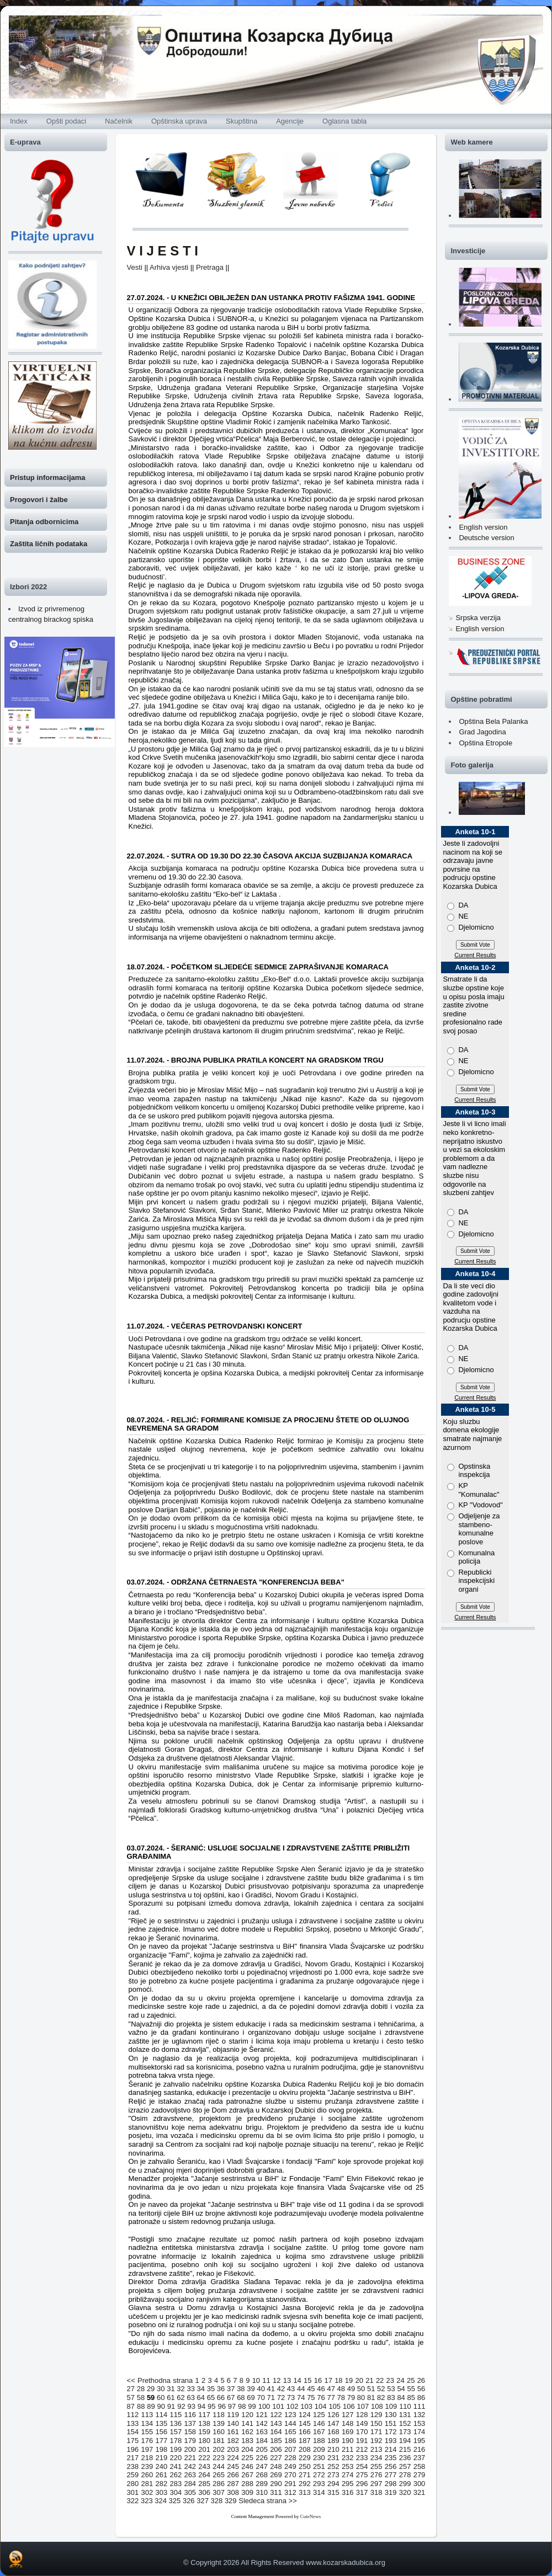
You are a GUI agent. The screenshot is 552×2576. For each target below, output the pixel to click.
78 (341, 2397)
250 (305, 2466)
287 (233, 2483)
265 (219, 2475)
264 (204, 2475)
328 (217, 2501)
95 (211, 2406)
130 (391, 2414)
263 (190, 2475)
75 (311, 2397)
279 (419, 2475)
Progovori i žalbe (39, 499)
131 (405, 2414)
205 (262, 2449)
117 (204, 2414)
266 (233, 2475)
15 (307, 2380)
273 (333, 2475)
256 (391, 2466)
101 (278, 2406)
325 (175, 2501)
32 (180, 2389)
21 (369, 2380)
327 (203, 2501)
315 (333, 2492)
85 (411, 2397)
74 (301, 2397)
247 (262, 2466)
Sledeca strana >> (267, 2501)
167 (319, 2432)
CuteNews (310, 2516)
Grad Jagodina (482, 732)
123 (290, 2414)
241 (175, 2466)
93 (191, 2406)
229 (305, 2458)
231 (333, 2458)
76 (321, 2397)
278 (405, 2475)
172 (391, 2432)
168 (333, 2432)
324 (161, 2501)
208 (305, 2449)
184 (262, 2440)
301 (133, 2492)
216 (419, 2449)
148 (348, 2423)
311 (276, 2492)
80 (361, 2397)
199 (175, 2449)
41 (271, 2389)
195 (419, 2440)
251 (319, 2466)
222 (204, 2458)
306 (204, 2492)
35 (211, 2389)
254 (362, 2466)
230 (319, 2458)
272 (319, 2475)
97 (232, 2406)
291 (290, 2483)
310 (262, 2492)
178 (175, 2440)
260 (147, 2475)
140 (233, 2423)
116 (190, 2414)
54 (401, 2389)
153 (419, 2423)
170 (362, 2432)
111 (419, 2406)
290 (276, 2483)
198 (162, 2449)
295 (348, 2483)
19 (349, 2380)
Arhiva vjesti (169, 267)
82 (381, 2397)
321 (419, 2492)
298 (391, 2483)
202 (219, 2449)
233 (362, 2458)
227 (276, 2458)
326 (189, 2501)
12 (276, 2380)
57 (131, 2397)
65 (211, 2397)
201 (204, 2449)
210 (333, 2449)
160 (219, 2432)
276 (376, 2475)
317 (362, 2492)
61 (170, 2397)
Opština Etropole (485, 743)
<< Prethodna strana (160, 2380)
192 (376, 2440)
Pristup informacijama (48, 477)
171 (376, 2432)
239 (147, 2466)
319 (391, 2492)
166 (305, 2432)
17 (328, 2380)
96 (221, 2406)
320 (405, 2492)
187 (305, 2440)
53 (391, 2389)
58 (141, 2397)
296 (362, 2483)
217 (133, 2458)
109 (391, 2406)
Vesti (134, 267)
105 (334, 2406)
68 (241, 2397)
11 (266, 2380)
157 (175, 2432)
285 (204, 2483)
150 (376, 2423)
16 (318, 2380)
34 (201, 2389)
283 (175, 2483)
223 (219, 2458)
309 (247, 2492)
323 (147, 2501)
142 (262, 2423)
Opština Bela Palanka (493, 721)
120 (247, 2414)
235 (391, 2458)
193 (391, 2440)
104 (321, 2406)
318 (376, 2492)
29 (151, 2389)
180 (204, 2440)
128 (362, 2414)
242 (190, 2466)
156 (162, 2432)
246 (247, 2466)
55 (411, 2389)
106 (349, 2406)
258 (419, 2466)
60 (160, 2397)
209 (319, 2449)
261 (162, 2475)
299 (405, 2483)
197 (147, 2449)
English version (483, 527)
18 (338, 2380)
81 (371, 2397)
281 (147, 2483)
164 (276, 2432)
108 (377, 2406)
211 (348, 2449)
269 (276, 2475)
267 (247, 2475)
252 (333, 2466)
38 (241, 2389)
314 (319, 2492)
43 (291, 2389)
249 (290, 2466)
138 (204, 2423)
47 (331, 2389)
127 (348, 2414)
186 (290, 2440)
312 (290, 2492)
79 (351, 2397)
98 (242, 2406)
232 (348, 2458)
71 (271, 2397)
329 (231, 2501)
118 (219, 2414)
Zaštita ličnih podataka (48, 544)
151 (391, 2423)
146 (319, 2423)
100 (264, 2406)
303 (162, 2492)
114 (162, 2414)
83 (391, 2397)
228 (290, 2458)
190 (348, 2440)
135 (162, 2423)
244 (219, 2466)
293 (319, 2483)
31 (170, 2389)
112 (133, 2414)
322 (133, 2501)
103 (306, 2406)
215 (405, 2449)
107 (363, 2406)
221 (190, 2458)
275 (362, 2475)
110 (405, 2406)
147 (333, 2423)
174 (419, 2432)
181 (219, 2440)
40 (260, 2389)
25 (411, 2380)
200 (190, 2449)
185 (276, 2440)
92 (181, 2406)
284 (190, 2483)
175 (133, 2440)
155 (147, 2432)
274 (348, 2475)
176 (147, 2440)
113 (147, 2414)
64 (201, 2397)
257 (405, 2466)
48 (341, 2389)
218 (147, 2458)
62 (180, 2397)
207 (290, 2449)
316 (348, 2492)
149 (362, 2423)
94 (201, 2406)
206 (276, 2449)
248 (276, 2466)
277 (391, 2475)
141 (247, 2423)
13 (287, 2380)
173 (405, 2432)
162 (247, 2432)
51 (371, 2389)
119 (233, 2414)
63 (190, 2397)
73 (291, 2397)
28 (141, 2389)
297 (376, 2483)
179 (190, 2440)
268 (262, 2475)
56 (421, 2389)
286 (219, 2483)
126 (333, 2414)
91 (171, 2406)
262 (175, 2475)
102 (292, 2406)
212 (362, 2449)
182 (233, 2440)
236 (405, 2458)
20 (359, 2380)
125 (319, 2414)
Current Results (475, 955)
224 (233, 2458)
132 (419, 2414)
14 (297, 2380)
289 (262, 2483)
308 (233, 2492)
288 (247, 2483)
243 (204, 2466)
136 (175, 2423)
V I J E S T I (162, 250)
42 (281, 2389)
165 (290, 2432)
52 (381, 2389)
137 (190, 2423)
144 (290, 2423)
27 (131, 2389)
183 (247, 2440)
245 (233, 2466)
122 (276, 2414)
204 (247, 2449)
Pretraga (210, 267)
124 (305, 2414)
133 (133, 2423)
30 (160, 2389)
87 (131, 2406)
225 (247, 2458)
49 (351, 2389)
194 (405, 2440)
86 (421, 2397)
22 (380, 2380)
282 (162, 2483)
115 (175, 2414)
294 (333, 2483)
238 (133, 2466)
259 (133, 2475)
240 (162, 2466)
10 (256, 2380)
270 (290, 2475)
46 (321, 2389)
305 (190, 2492)
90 (161, 2406)
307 (219, 2492)
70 (260, 2397)
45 (311, 2389)
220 (175, 2458)
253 (348, 2466)
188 (319, 2440)
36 (221, 2389)
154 (133, 2432)
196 (133, 2449)
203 (233, 2449)
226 (262, 2458)
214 (391, 2449)
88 (141, 2406)
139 (219, 2423)
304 (175, 2492)
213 (376, 2449)
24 (400, 2380)
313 (305, 2492)
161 (233, 2432)
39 (250, 2389)
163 (262, 2432)
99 (252, 2406)
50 (361, 2389)
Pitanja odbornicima (44, 522)
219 (162, 2458)
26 (421, 2380)
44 (301, 2389)
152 (405, 2423)
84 (401, 2397)
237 (419, 2458)
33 (190, 2389)
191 (362, 2440)
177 (162, 2440)
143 (276, 2423)
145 (305, 2423)
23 (390, 2380)
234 (376, 2458)
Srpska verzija (478, 618)
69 (250, 2397)
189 (333, 2440)
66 (221, 2397)
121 (262, 2414)
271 (305, 2475)
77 (331, 2397)
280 (133, 2483)
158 (190, 2432)
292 (305, 2483)
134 (147, 2423)
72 (281, 2397)
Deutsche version (486, 538)
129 (376, 2414)
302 (147, 2492)
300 (419, 2483)
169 (348, 2432)
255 (376, 2466)
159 (204, 2432)
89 (151, 2406)
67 (231, 2397)
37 (231, 2389)
